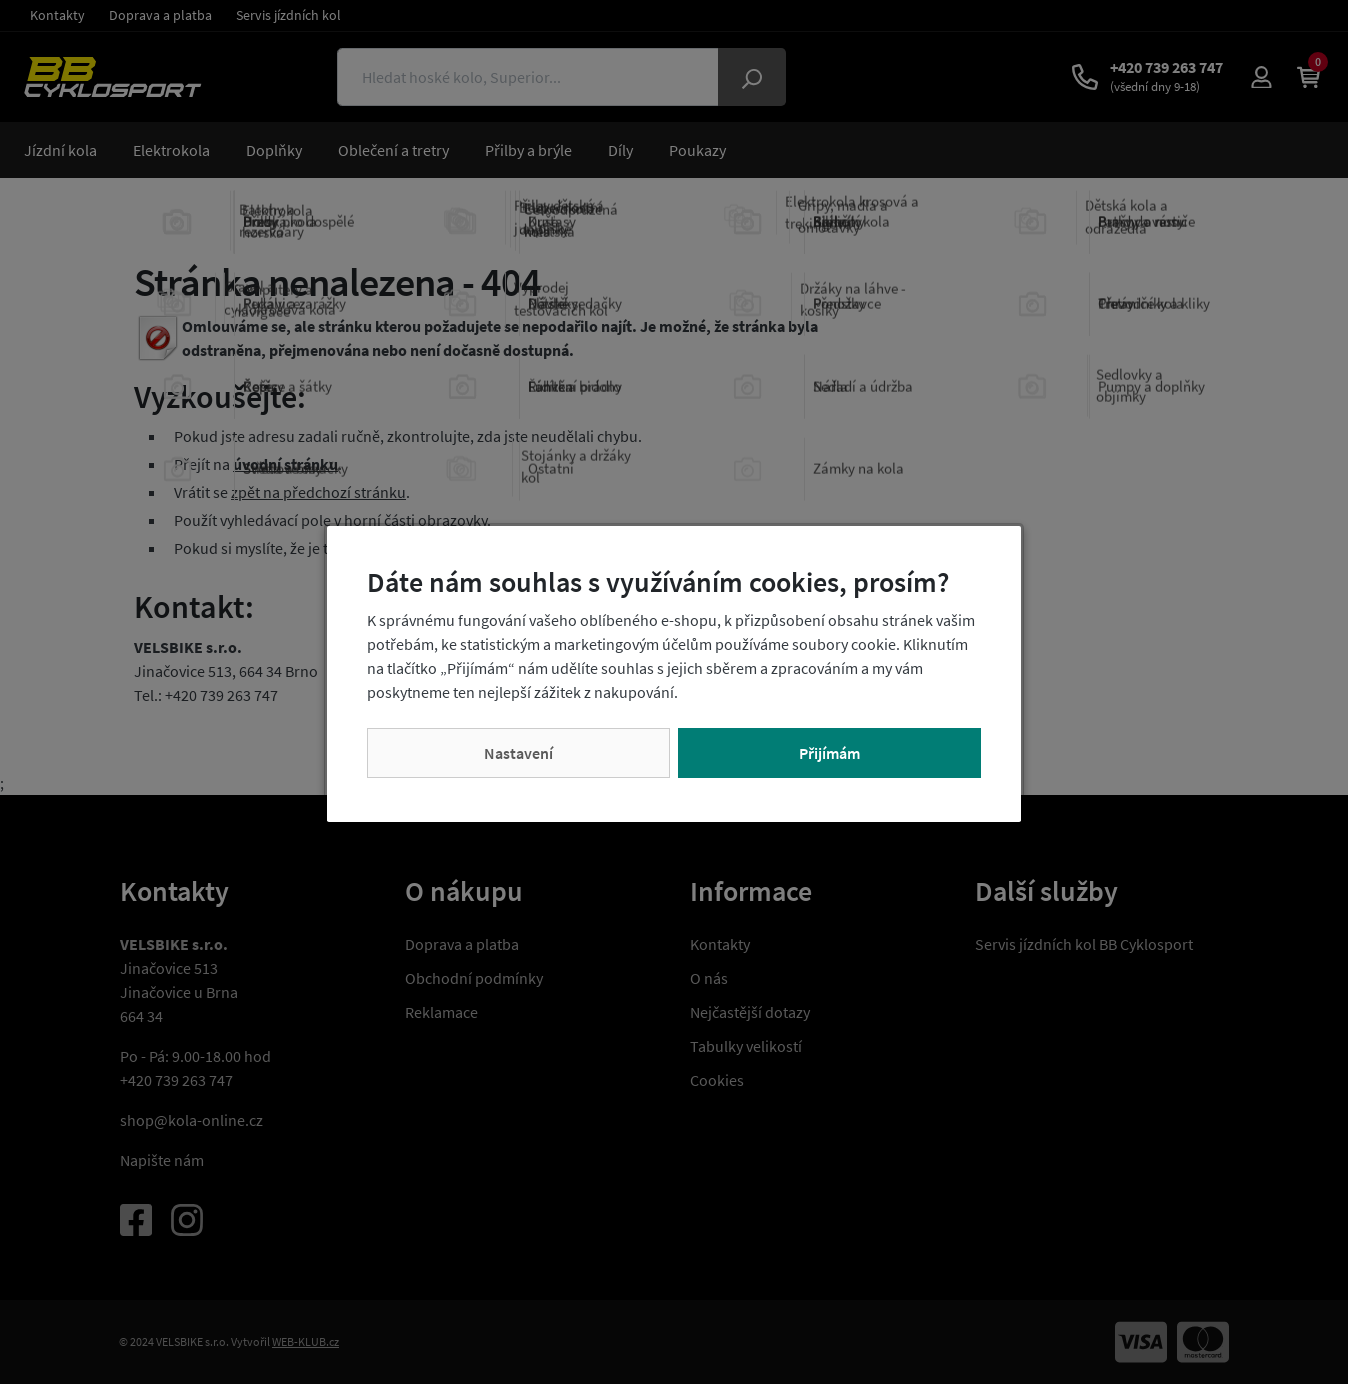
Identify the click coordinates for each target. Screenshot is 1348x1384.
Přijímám (829, 753)
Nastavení (518, 753)
